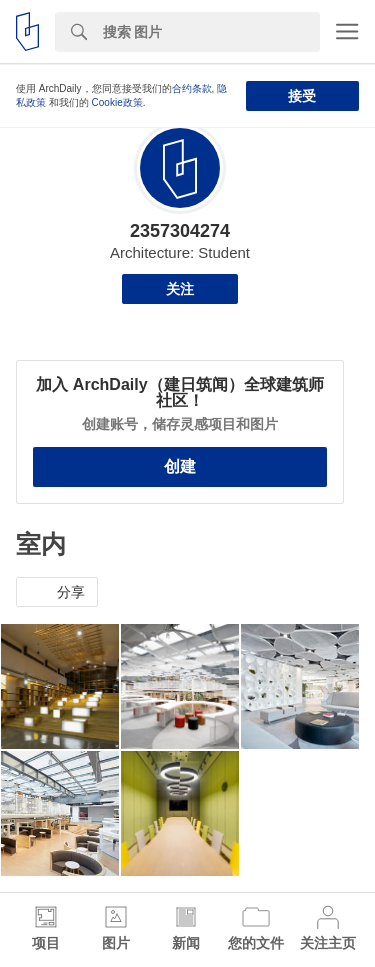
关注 (180, 289)
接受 (302, 96)
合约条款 (192, 88)
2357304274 (180, 231)
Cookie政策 (117, 102)
